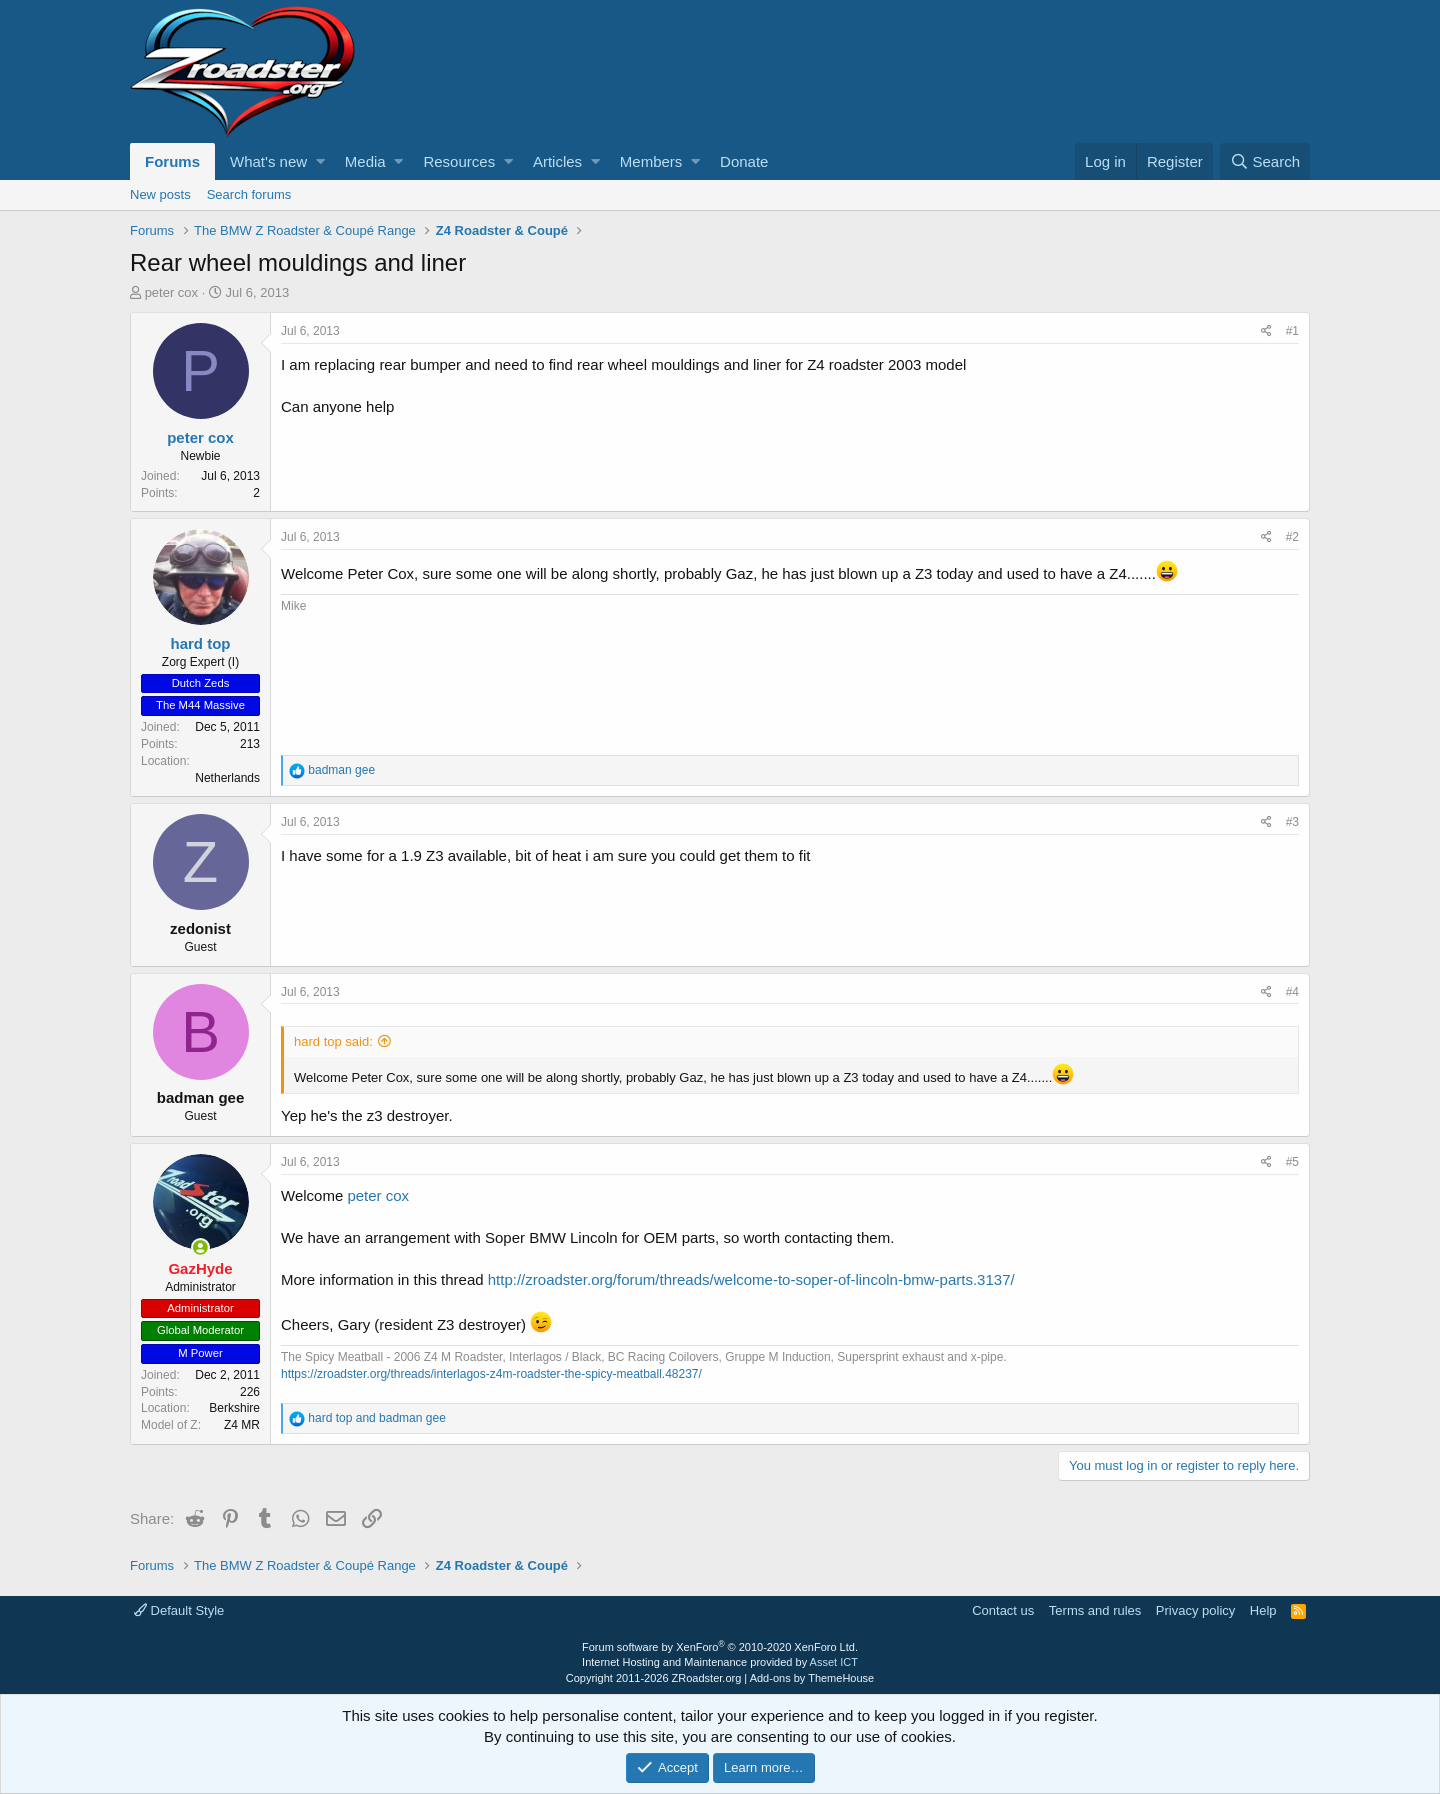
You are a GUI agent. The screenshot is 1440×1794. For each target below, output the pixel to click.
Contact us (1003, 1610)
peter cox (171, 292)
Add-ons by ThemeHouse (812, 1678)
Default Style (179, 1610)
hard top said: (333, 1041)
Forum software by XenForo (720, 1647)
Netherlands (227, 778)
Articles (557, 161)
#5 (1292, 1162)
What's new (268, 161)
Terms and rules (1095, 1610)
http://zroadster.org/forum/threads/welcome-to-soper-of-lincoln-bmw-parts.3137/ (751, 1279)
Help (1263, 1610)
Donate (744, 161)
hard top (201, 643)
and (376, 1418)
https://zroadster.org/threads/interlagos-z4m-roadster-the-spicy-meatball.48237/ (491, 1374)
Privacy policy (1195, 1610)
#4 (1292, 992)
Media (365, 161)
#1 (1292, 331)
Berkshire (234, 1408)
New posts (160, 194)
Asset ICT (834, 1662)
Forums (172, 161)
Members (651, 161)
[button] (320, 161)
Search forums (249, 194)
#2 (1292, 537)
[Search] (1265, 161)
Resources (459, 161)
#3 (1292, 822)
